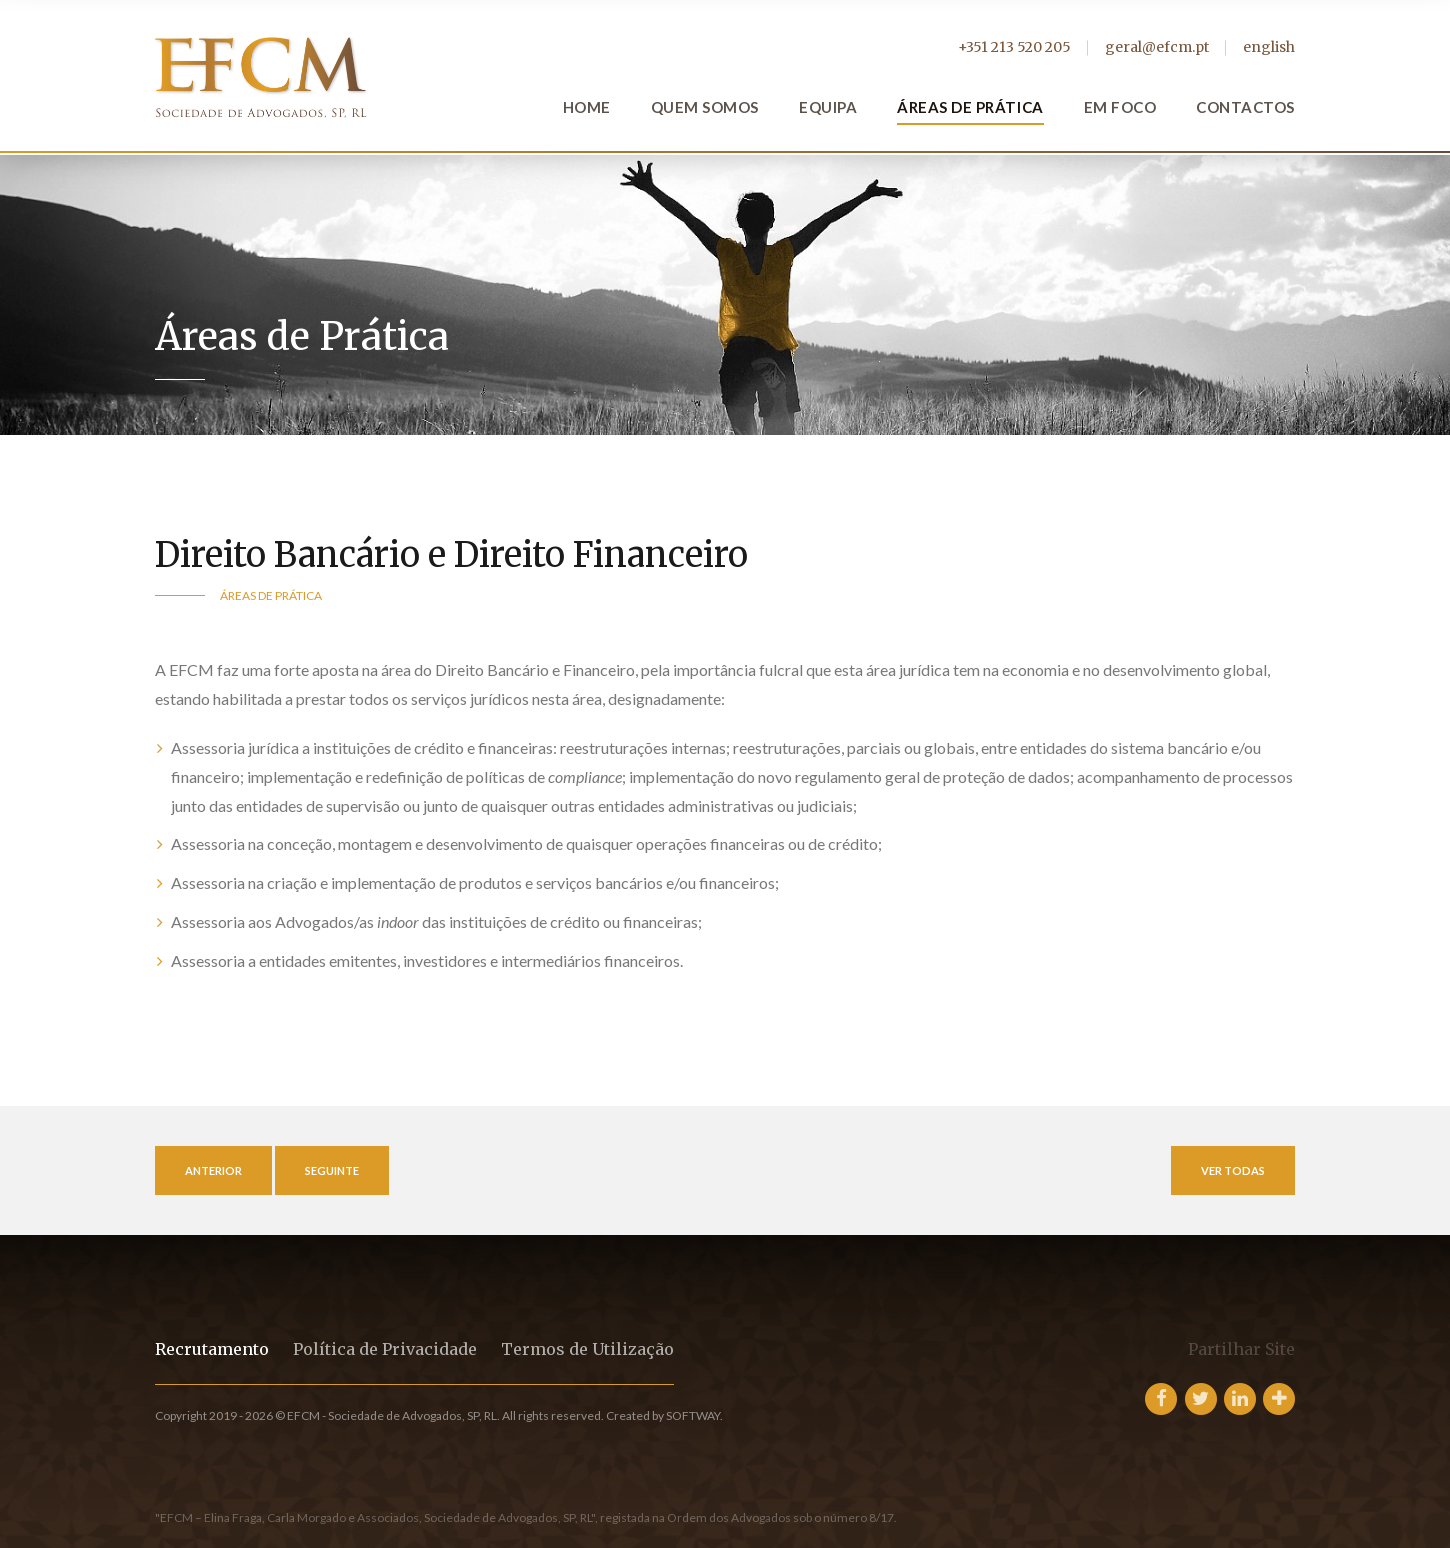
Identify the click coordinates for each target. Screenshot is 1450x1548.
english (1269, 47)
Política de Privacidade (385, 1349)
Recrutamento (212, 1349)
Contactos (1245, 107)
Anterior (213, 1170)
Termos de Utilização (587, 1349)
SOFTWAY (693, 1415)
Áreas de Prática (970, 107)
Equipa (828, 107)
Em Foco (1120, 107)
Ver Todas (1233, 1170)
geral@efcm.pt (1157, 47)
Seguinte (332, 1170)
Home (587, 107)
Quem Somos (705, 107)
